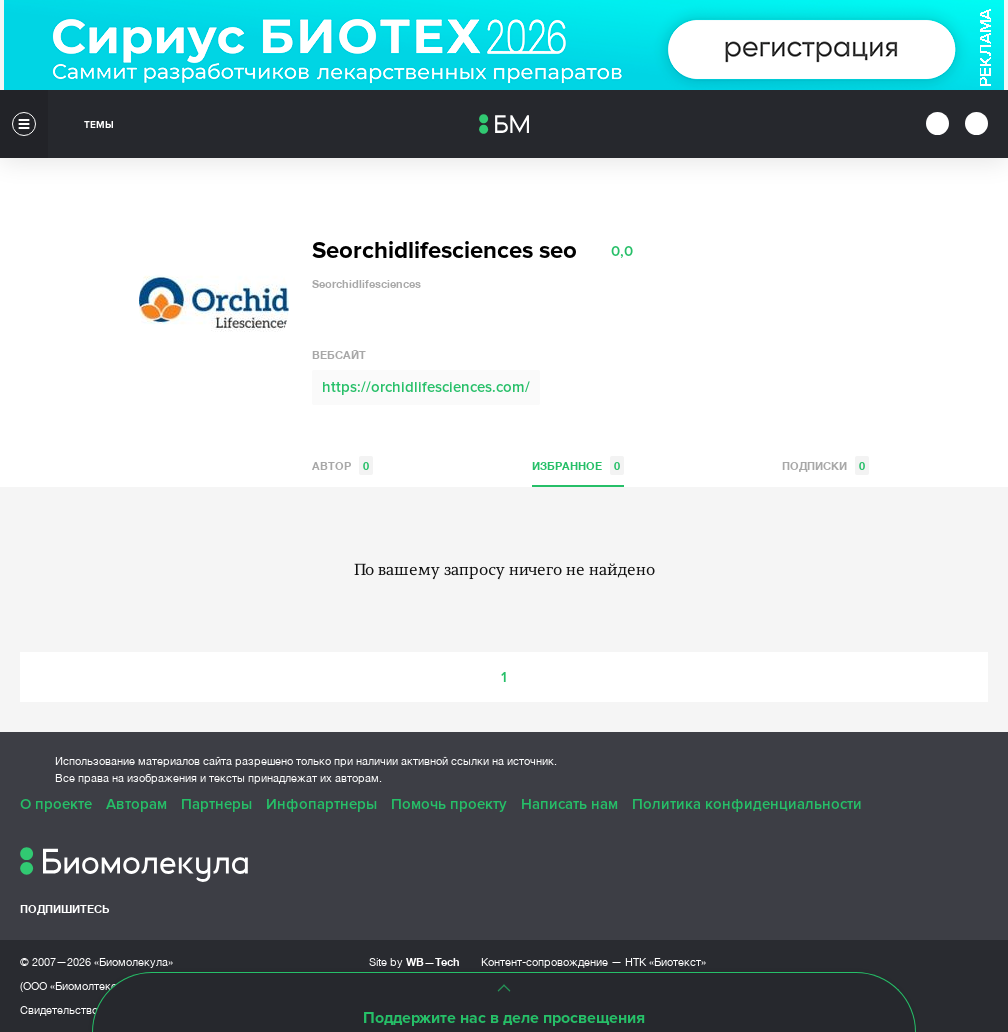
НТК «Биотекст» (665, 962)
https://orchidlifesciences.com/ (426, 387)
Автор (342, 465)
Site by (414, 961)
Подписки (825, 465)
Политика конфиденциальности (747, 804)
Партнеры (216, 804)
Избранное (578, 465)
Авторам (136, 804)
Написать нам (569, 804)
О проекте (56, 804)
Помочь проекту (449, 804)
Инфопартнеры (321, 804)
